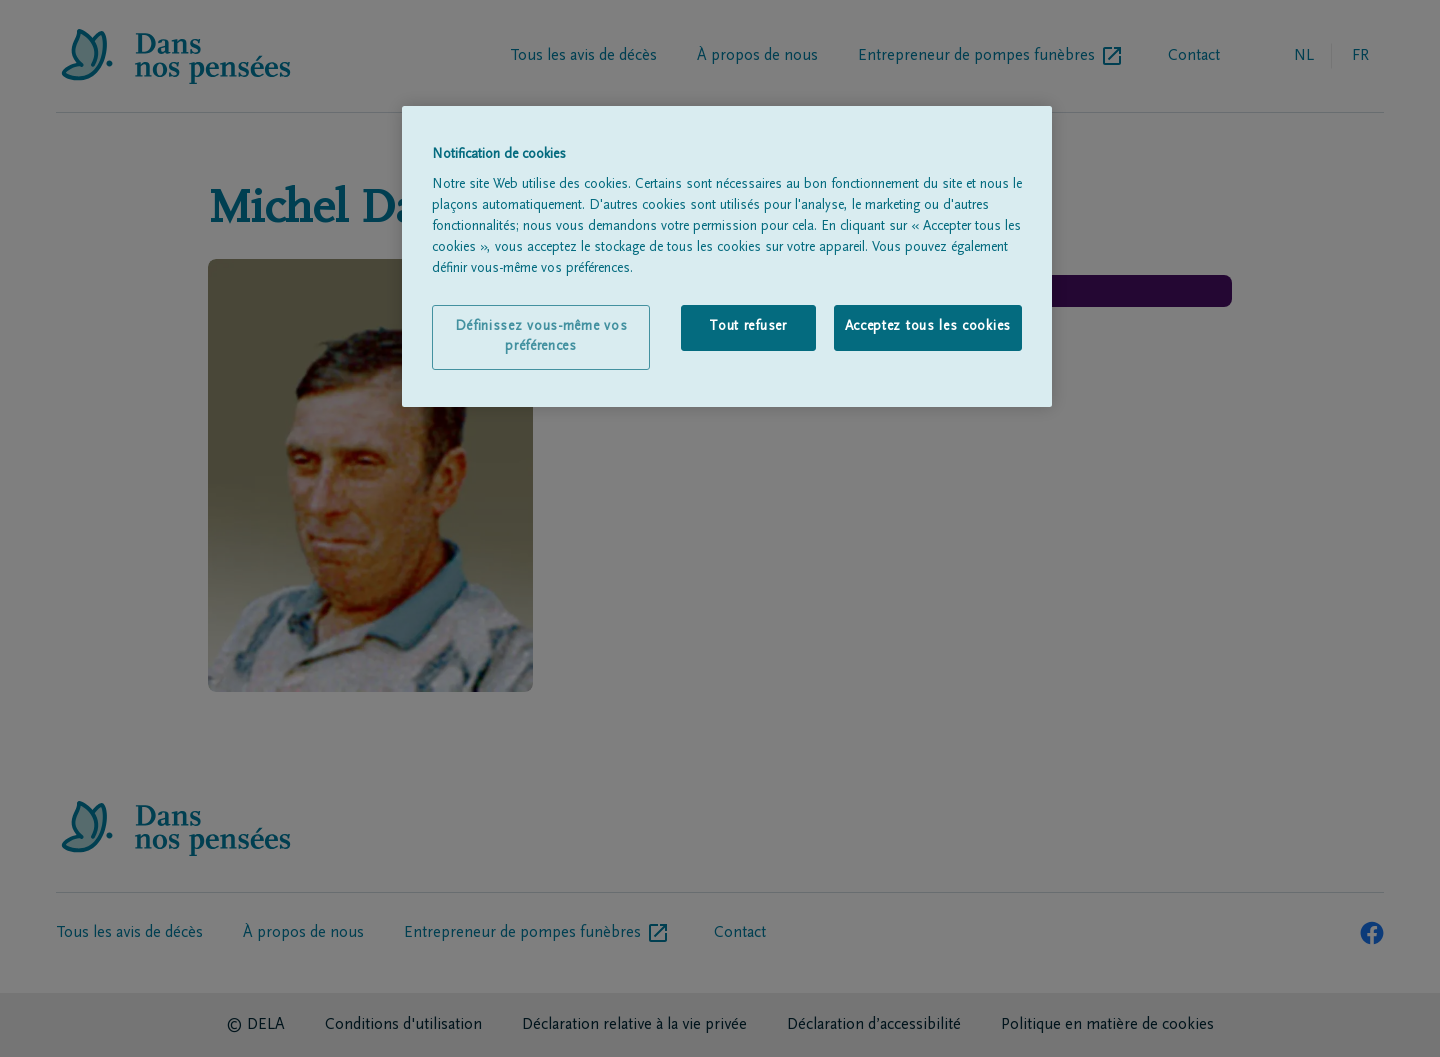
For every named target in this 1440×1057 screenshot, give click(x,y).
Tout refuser (747, 327)
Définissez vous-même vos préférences (541, 337)
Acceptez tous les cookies (928, 327)
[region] (727, 257)
